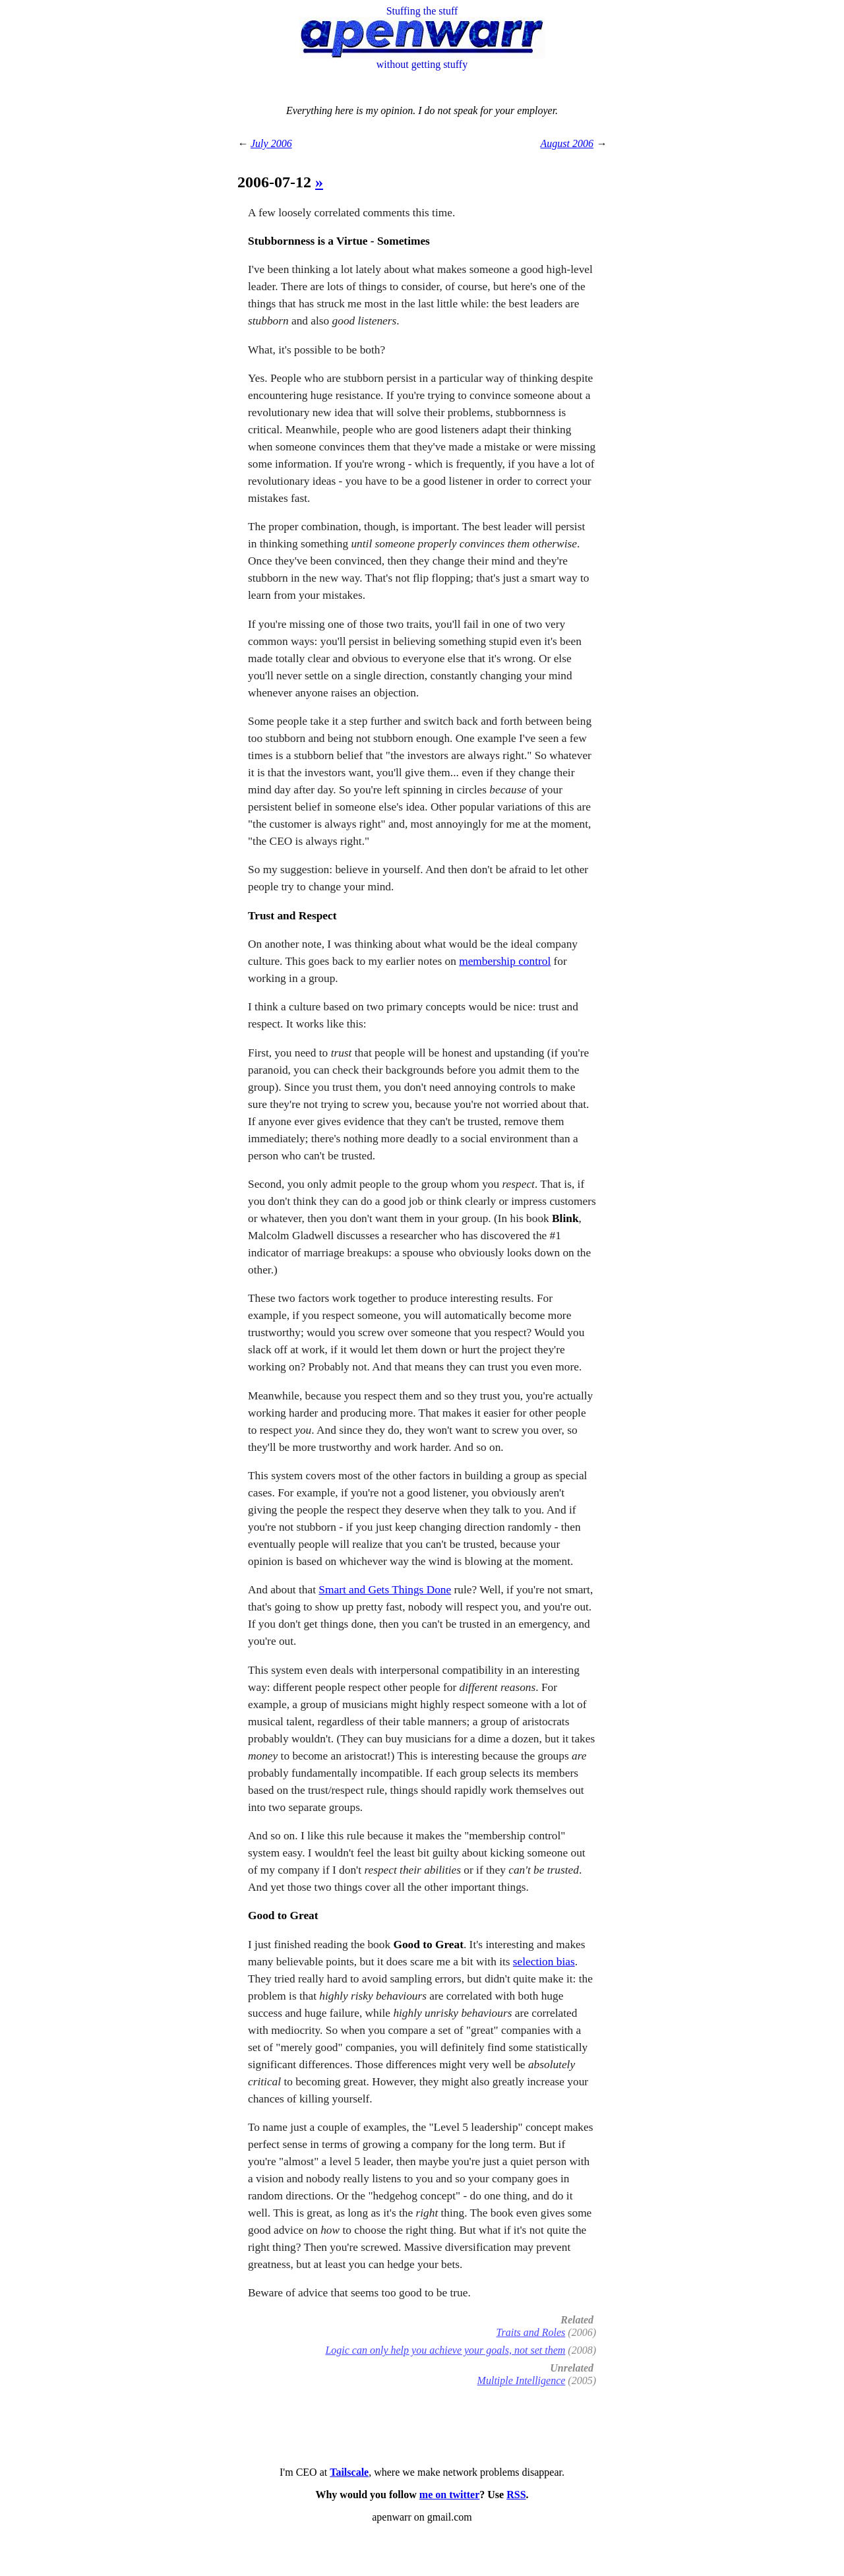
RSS (516, 2494)
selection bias (544, 1961)
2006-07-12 (276, 182)
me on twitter (449, 2494)
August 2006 (567, 143)
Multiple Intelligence (521, 2380)
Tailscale (349, 2472)
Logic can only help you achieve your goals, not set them (445, 2350)
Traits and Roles (530, 2332)
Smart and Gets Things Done (384, 1589)
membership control (505, 961)
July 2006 (271, 143)
